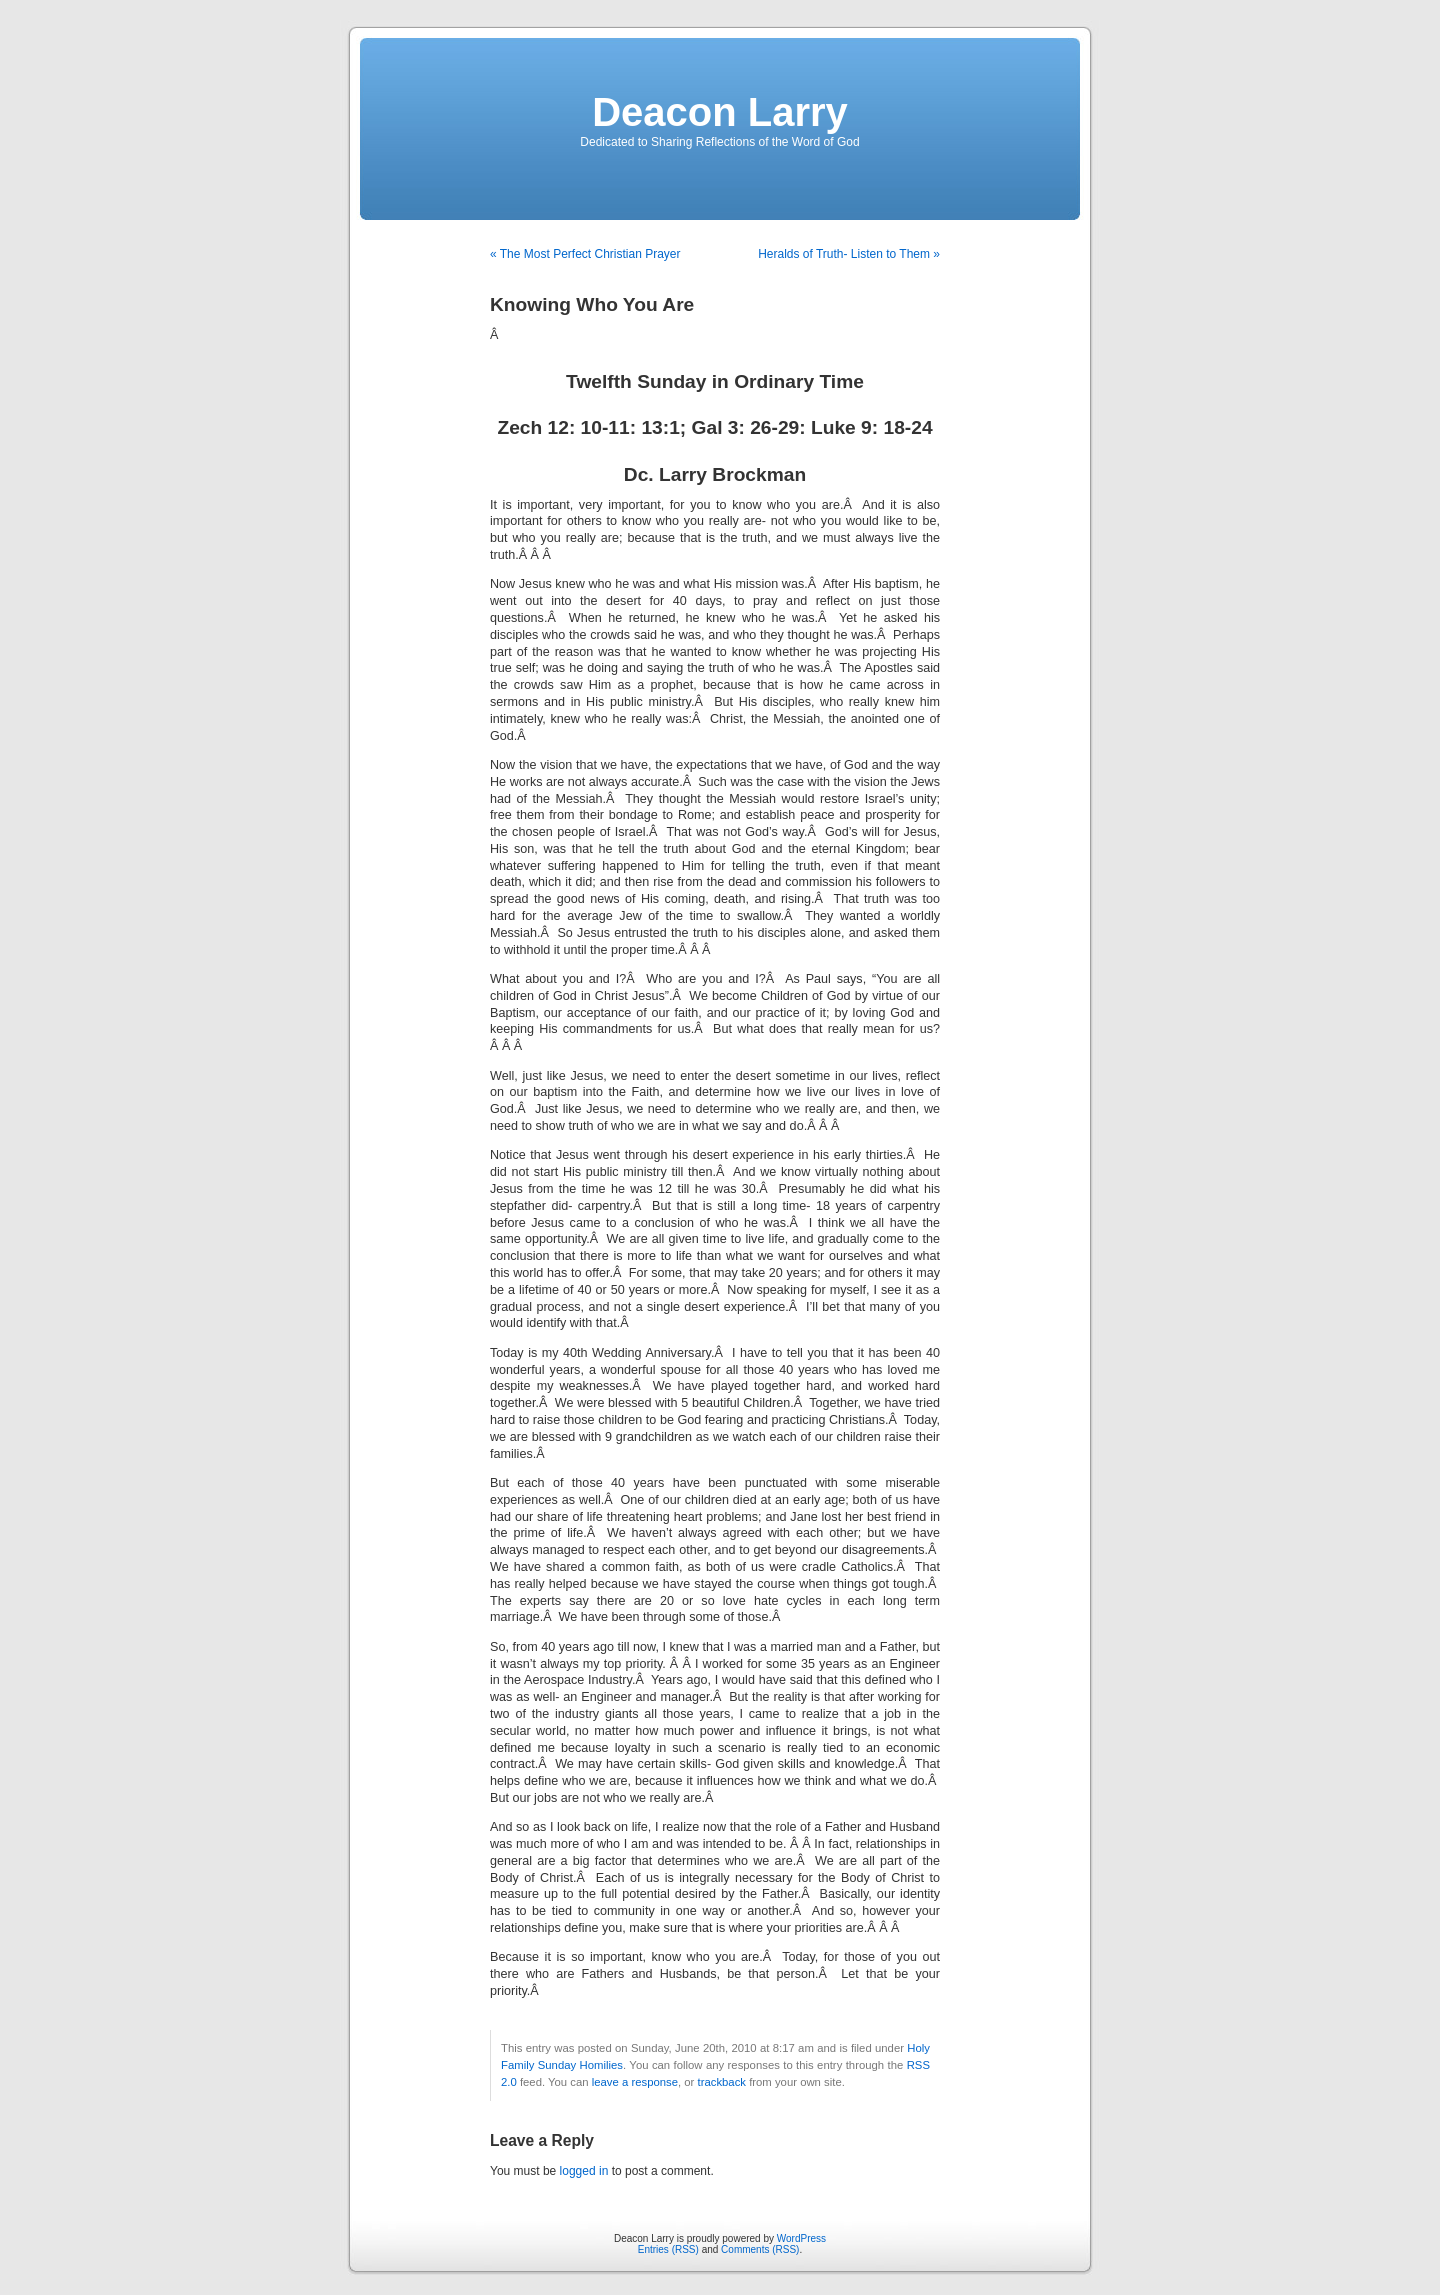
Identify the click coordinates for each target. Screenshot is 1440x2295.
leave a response (635, 2082)
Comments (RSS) (760, 2249)
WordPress (801, 2238)
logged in (584, 2171)
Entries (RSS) (668, 2249)
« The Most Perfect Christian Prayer (585, 254)
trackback (722, 2082)
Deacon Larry (720, 112)
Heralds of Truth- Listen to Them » (849, 254)
